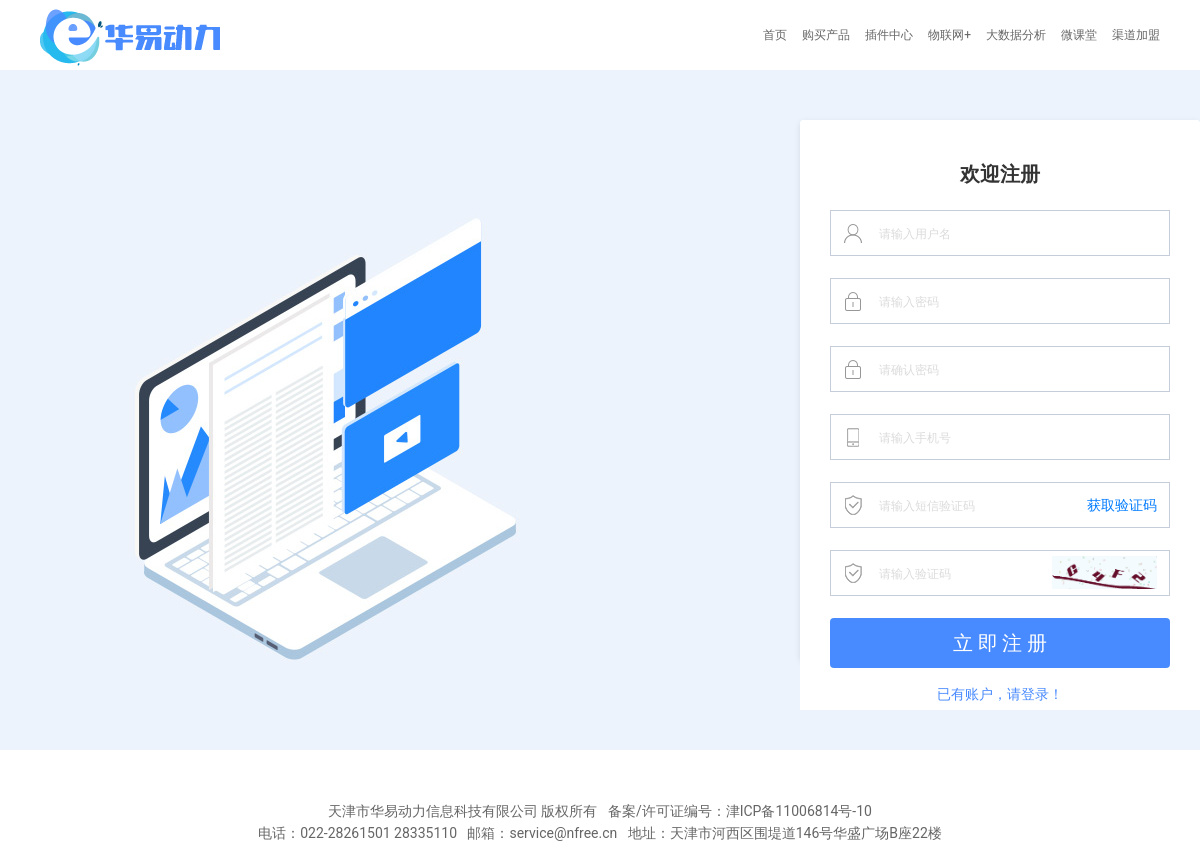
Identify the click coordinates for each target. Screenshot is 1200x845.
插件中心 (889, 35)
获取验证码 (1122, 505)
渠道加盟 (1136, 35)
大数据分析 (1016, 35)
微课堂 (1079, 35)
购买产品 (826, 35)
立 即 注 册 (1000, 643)
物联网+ (949, 35)
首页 (775, 35)
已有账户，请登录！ (1000, 694)
